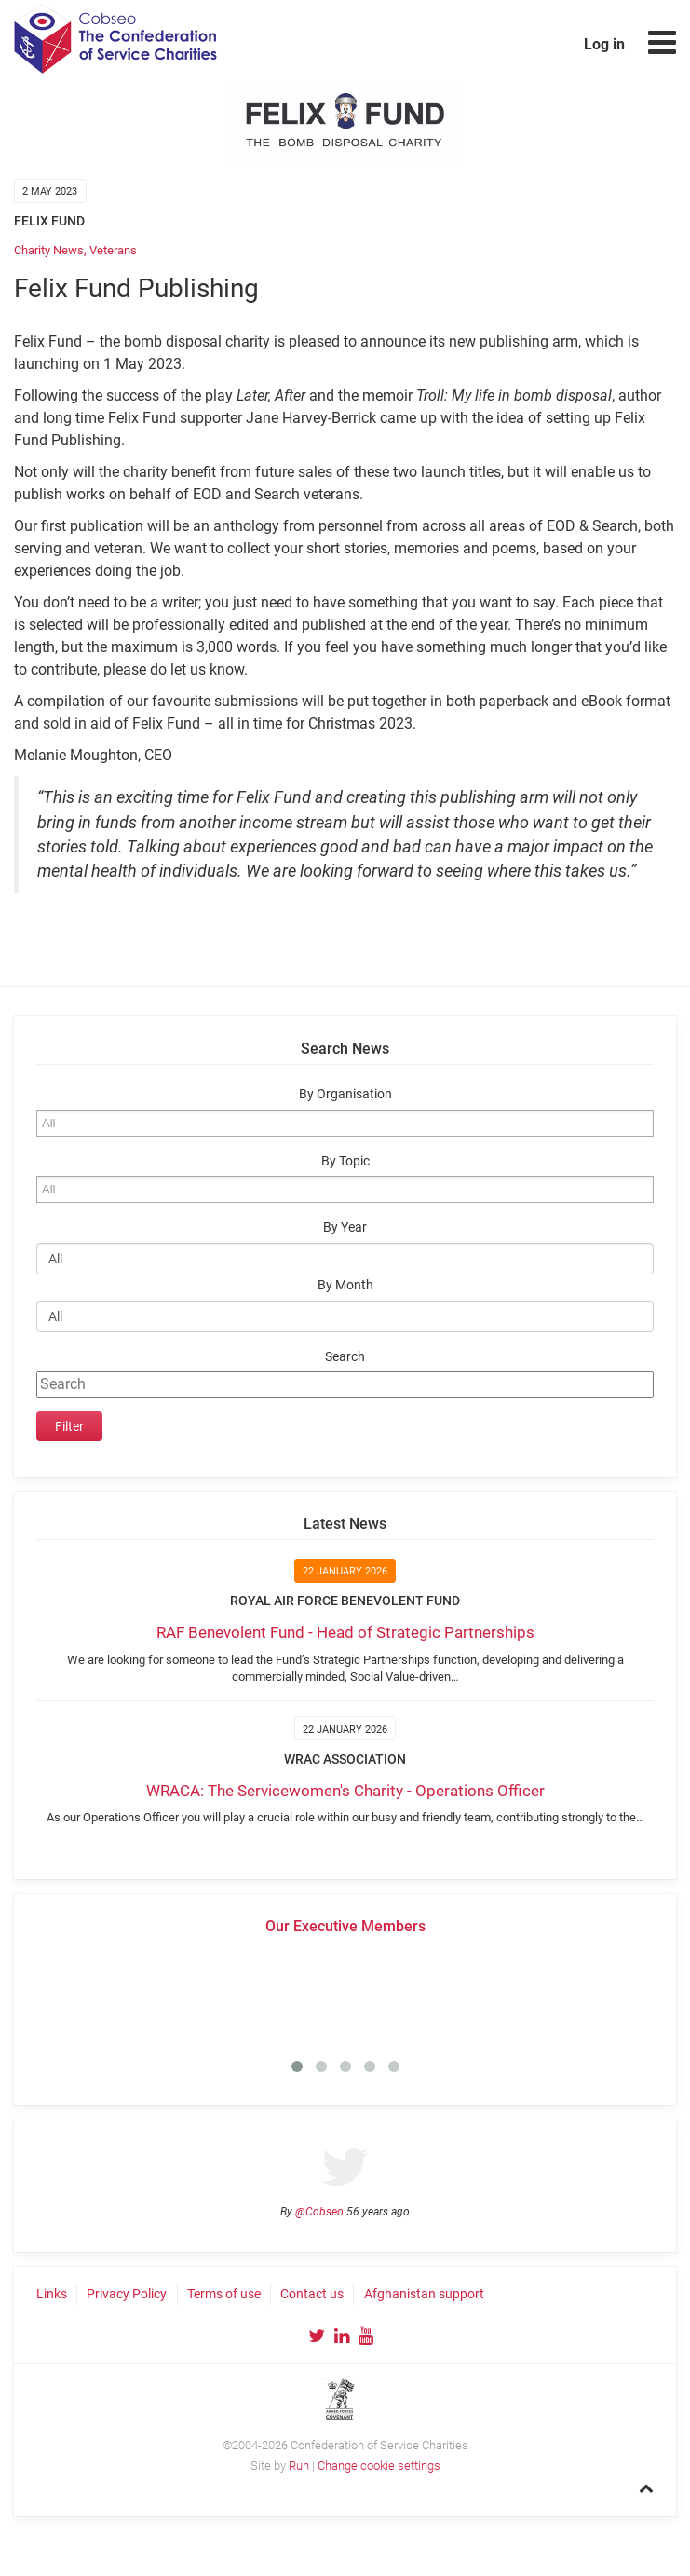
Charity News (49, 250)
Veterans (113, 250)
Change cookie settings (379, 2466)
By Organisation (345, 1094)
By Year (345, 1227)
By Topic (345, 1161)
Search (345, 1357)
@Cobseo (319, 2211)
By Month (345, 1285)
